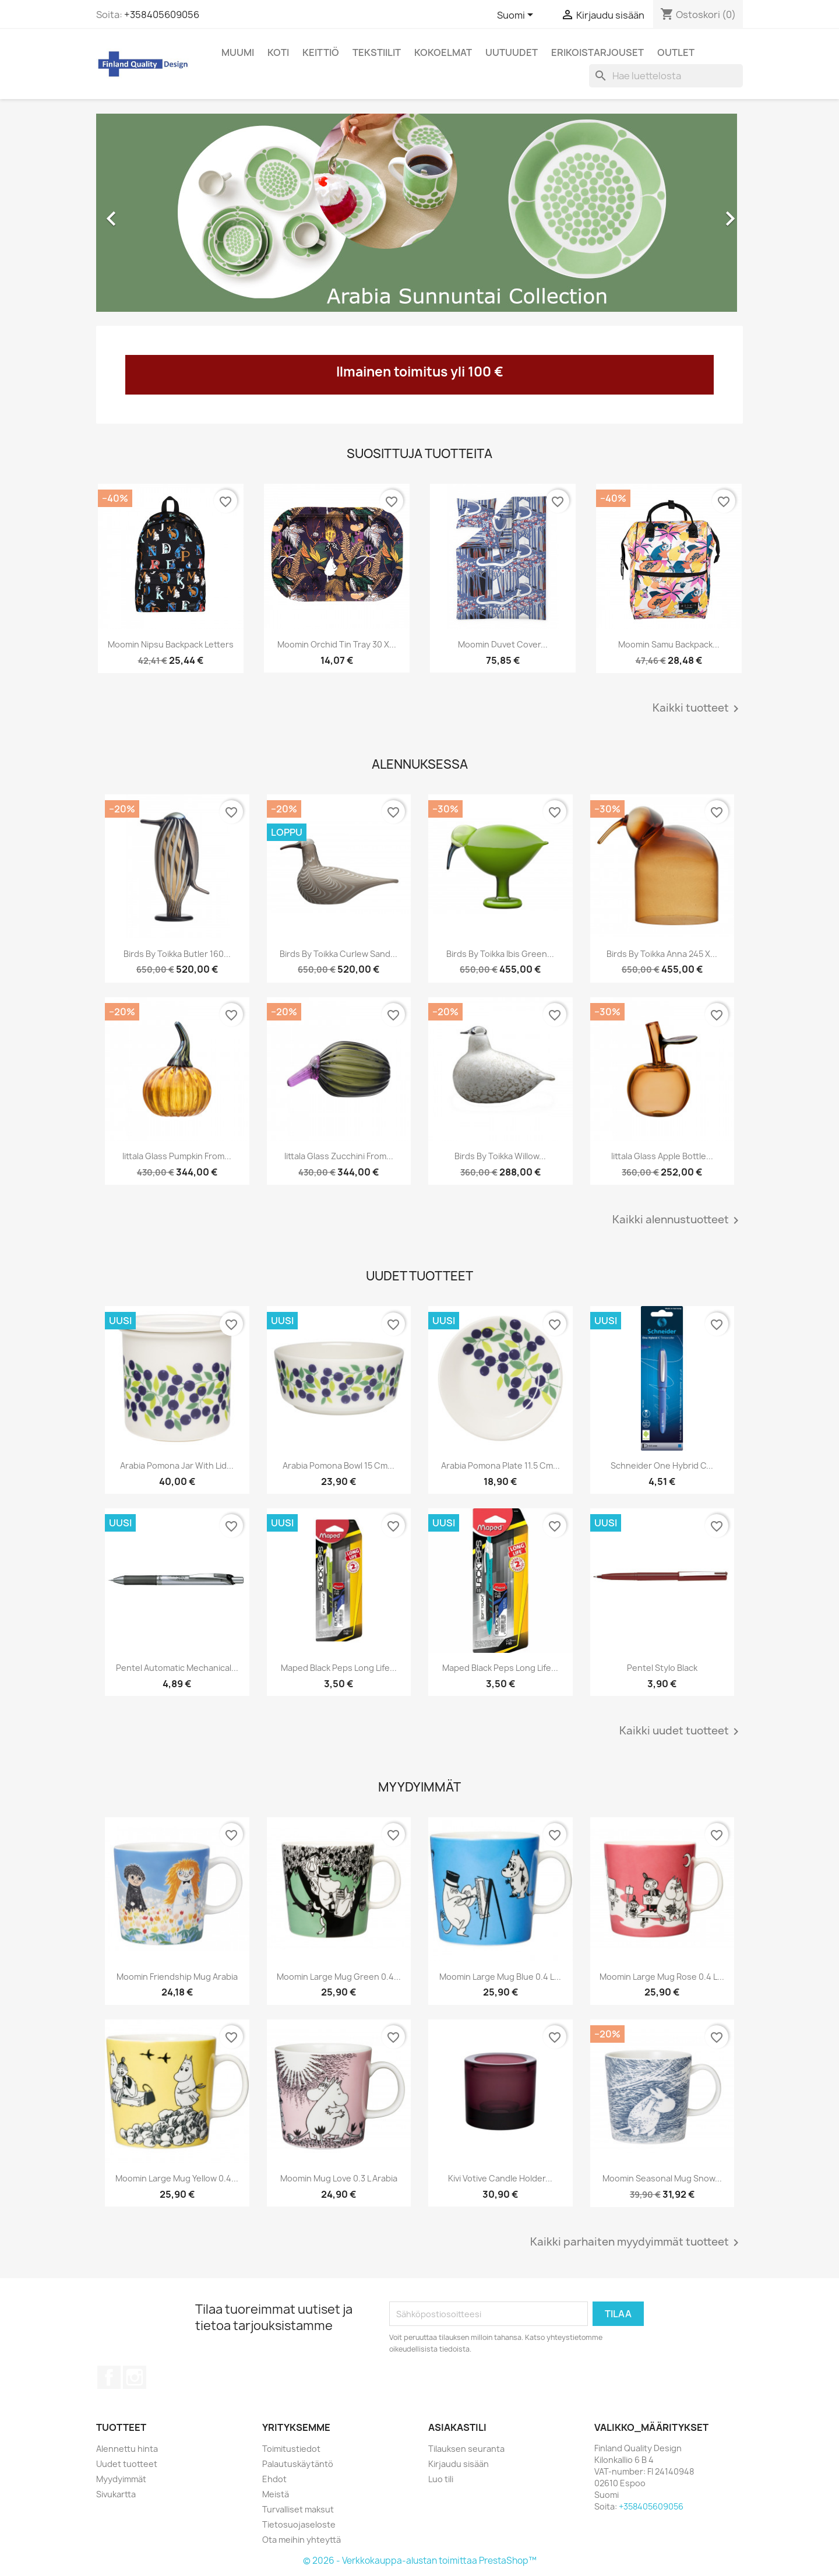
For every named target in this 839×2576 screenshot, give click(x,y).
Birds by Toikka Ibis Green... (500, 953)
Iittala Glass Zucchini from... (338, 1156)
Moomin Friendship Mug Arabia (177, 1976)
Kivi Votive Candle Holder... (500, 2178)
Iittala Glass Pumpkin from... (176, 1156)
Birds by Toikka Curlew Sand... (338, 953)
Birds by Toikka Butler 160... (177, 953)
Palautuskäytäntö (297, 2463)
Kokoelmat (443, 52)
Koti (278, 52)
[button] (144, 213)
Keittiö (320, 52)
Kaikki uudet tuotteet (681, 1732)
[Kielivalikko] (517, 16)
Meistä (275, 2494)
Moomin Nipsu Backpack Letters (171, 644)
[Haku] (666, 75)
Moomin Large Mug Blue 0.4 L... (500, 1976)
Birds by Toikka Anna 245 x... (662, 953)
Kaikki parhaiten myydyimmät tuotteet (636, 2243)
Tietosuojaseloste (299, 2524)
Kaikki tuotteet (698, 709)
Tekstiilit (376, 52)
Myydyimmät (121, 2478)
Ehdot (274, 2478)
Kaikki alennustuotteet (677, 1220)
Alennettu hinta (127, 2448)
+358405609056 (161, 14)
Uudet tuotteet (126, 2463)
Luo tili (440, 2478)
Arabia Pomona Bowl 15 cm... (338, 1465)
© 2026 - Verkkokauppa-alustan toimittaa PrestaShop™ (420, 2560)
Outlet (676, 52)
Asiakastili (457, 2427)
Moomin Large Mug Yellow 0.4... (176, 2178)
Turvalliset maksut (298, 2509)
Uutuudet (511, 52)
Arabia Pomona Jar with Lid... (177, 1465)
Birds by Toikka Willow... (500, 1156)
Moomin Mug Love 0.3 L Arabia (338, 2178)
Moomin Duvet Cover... (503, 644)
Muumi (237, 52)
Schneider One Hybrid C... (662, 1465)
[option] (419, 213)
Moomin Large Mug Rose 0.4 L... (662, 1976)
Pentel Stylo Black (662, 1667)
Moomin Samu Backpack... (669, 644)
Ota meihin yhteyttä (301, 2539)
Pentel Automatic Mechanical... (177, 1667)
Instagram (134, 2377)
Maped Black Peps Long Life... (339, 1667)
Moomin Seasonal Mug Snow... (662, 2178)
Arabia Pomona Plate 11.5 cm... (500, 1465)
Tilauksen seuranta (466, 2448)
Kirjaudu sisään (458, 2463)
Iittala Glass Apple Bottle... (662, 1156)
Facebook (109, 2377)
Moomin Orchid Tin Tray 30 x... (336, 644)
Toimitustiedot (291, 2448)
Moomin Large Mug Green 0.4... (339, 1976)
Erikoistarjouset (597, 52)
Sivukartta (116, 2494)
